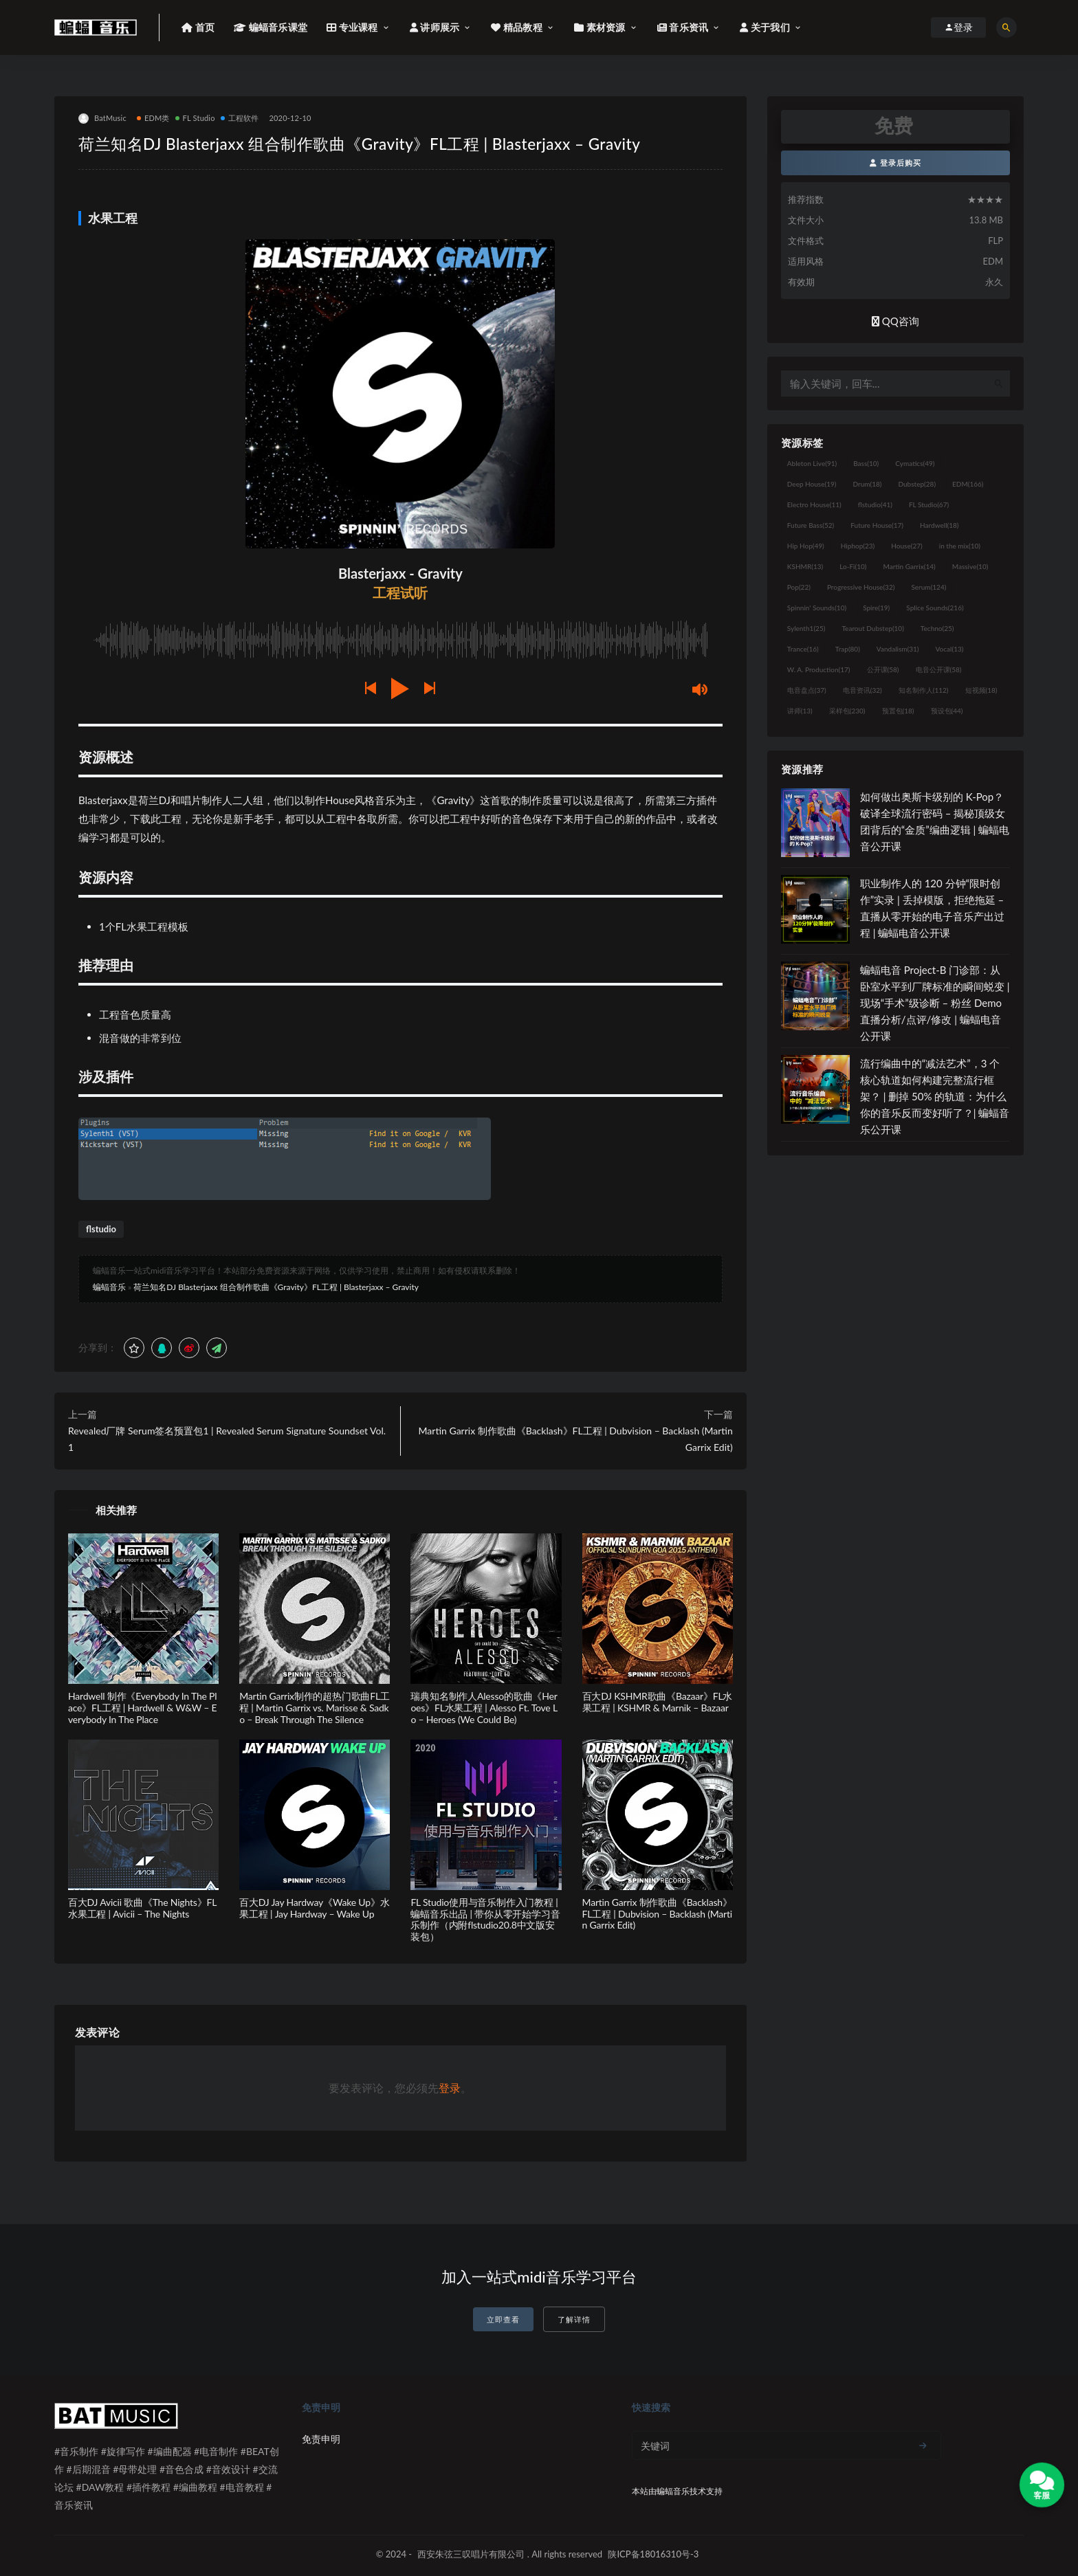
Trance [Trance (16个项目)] (803, 649)
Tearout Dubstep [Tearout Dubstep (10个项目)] (872, 628)
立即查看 (503, 2319)
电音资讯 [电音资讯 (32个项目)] (862, 690)
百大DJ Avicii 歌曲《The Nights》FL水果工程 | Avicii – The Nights (142, 1908)
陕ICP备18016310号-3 (653, 2554)
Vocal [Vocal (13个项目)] (950, 649)
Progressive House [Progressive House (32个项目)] (860, 587)
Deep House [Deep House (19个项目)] (812, 484)
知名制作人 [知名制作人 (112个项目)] (924, 690)
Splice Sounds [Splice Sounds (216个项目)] (934, 607)
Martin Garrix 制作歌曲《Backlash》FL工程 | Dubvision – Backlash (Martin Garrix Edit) (576, 1439)
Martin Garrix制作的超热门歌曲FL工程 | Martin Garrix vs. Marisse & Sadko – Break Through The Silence (314, 1707)
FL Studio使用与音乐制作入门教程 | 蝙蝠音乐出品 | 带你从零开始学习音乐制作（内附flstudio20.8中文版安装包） (485, 1919)
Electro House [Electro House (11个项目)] (814, 504)
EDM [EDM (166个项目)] (967, 484)
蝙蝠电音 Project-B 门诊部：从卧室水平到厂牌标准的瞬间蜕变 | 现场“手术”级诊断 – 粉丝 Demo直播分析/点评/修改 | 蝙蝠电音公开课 (935, 1003)
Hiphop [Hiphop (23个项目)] (858, 546)
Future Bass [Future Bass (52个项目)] (810, 525)
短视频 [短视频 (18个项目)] (981, 690)
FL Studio (195, 117)
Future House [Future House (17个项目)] (876, 525)
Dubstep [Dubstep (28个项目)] (917, 484)
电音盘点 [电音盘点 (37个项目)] (806, 690)
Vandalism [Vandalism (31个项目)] (898, 649)
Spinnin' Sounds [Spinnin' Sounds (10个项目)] (816, 607)
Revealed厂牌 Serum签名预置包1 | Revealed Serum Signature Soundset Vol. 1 (227, 1439)
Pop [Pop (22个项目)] (799, 587)
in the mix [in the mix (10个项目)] (959, 546)
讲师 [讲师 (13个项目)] (800, 711)
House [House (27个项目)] (906, 546)
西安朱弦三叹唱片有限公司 (471, 2554)
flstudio (101, 1228)
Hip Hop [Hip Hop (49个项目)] (805, 546)
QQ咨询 (895, 321)
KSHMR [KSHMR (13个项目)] (805, 566)
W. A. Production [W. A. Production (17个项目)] (818, 669)
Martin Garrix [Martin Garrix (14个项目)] (909, 566)
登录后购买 (895, 162)
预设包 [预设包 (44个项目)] (947, 711)
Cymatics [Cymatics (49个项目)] (914, 463)
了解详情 (574, 2319)
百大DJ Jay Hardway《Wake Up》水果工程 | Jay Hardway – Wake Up (314, 1908)
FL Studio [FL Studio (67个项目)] (929, 504)
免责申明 (321, 2439)
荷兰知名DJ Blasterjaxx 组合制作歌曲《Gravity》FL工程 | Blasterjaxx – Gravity (276, 1287)
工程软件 (240, 117)
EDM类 (153, 117)
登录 (450, 2087)
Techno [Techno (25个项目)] (937, 628)
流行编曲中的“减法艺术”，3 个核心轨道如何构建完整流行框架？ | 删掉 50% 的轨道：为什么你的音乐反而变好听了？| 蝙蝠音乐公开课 (935, 1096)
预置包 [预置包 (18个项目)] (898, 711)
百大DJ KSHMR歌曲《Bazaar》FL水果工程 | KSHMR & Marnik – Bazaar (657, 1701)
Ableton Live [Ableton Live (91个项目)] (812, 463)
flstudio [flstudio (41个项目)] (875, 504)
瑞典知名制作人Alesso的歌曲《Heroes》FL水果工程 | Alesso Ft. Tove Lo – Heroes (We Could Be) (484, 1707)
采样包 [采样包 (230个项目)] (847, 711)
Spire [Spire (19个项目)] (876, 607)
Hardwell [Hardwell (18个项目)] (939, 525)
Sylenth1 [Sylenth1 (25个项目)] (806, 628)
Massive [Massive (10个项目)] (970, 566)
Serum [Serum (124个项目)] (928, 587)
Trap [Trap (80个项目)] (847, 649)
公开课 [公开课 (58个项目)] (883, 669)
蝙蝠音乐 (109, 1287)
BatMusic (102, 118)
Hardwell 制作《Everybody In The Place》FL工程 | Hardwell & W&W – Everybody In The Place (142, 1707)
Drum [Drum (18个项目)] (866, 484)
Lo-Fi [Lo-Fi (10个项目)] (852, 566)
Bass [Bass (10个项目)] (866, 463)
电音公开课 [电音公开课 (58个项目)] (939, 669)
